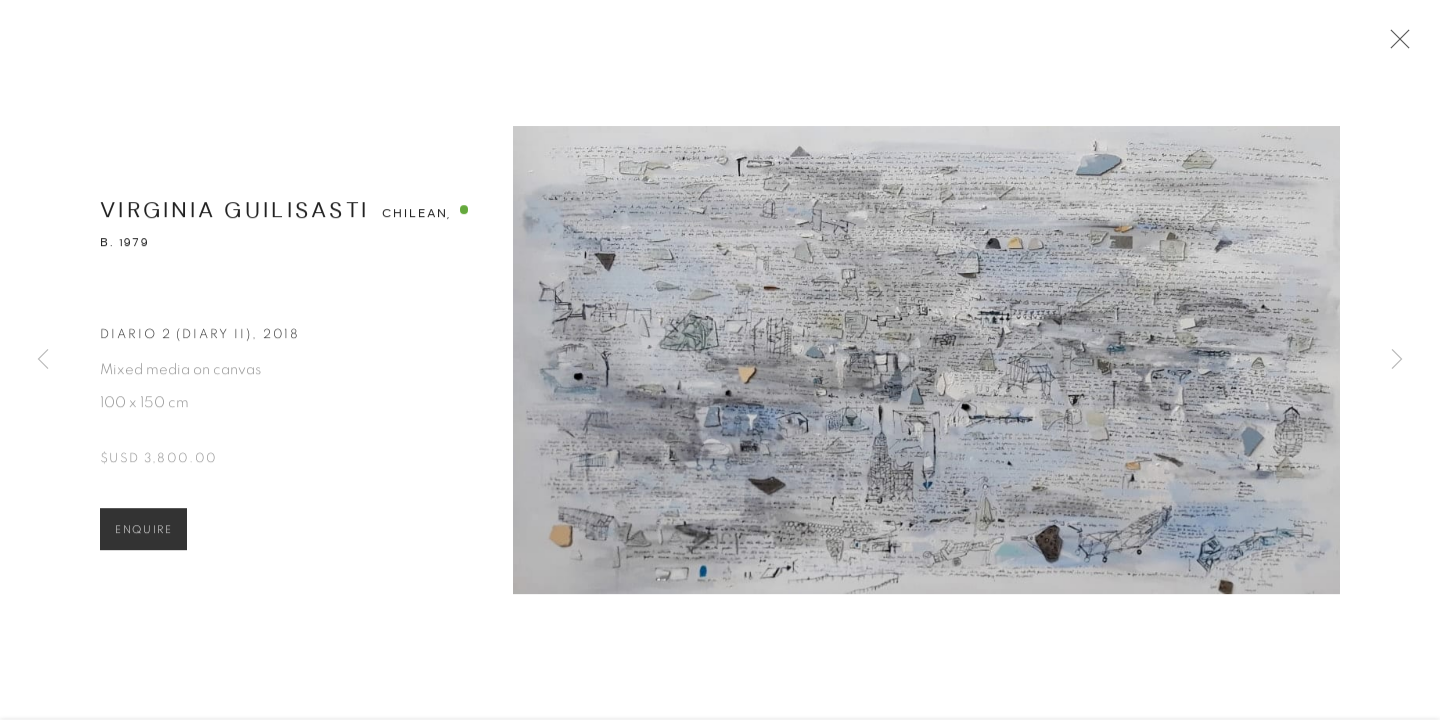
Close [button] (1397, 45)
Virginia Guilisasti (234, 216)
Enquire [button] (143, 535)
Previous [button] (43, 360)
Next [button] (1397, 360)
